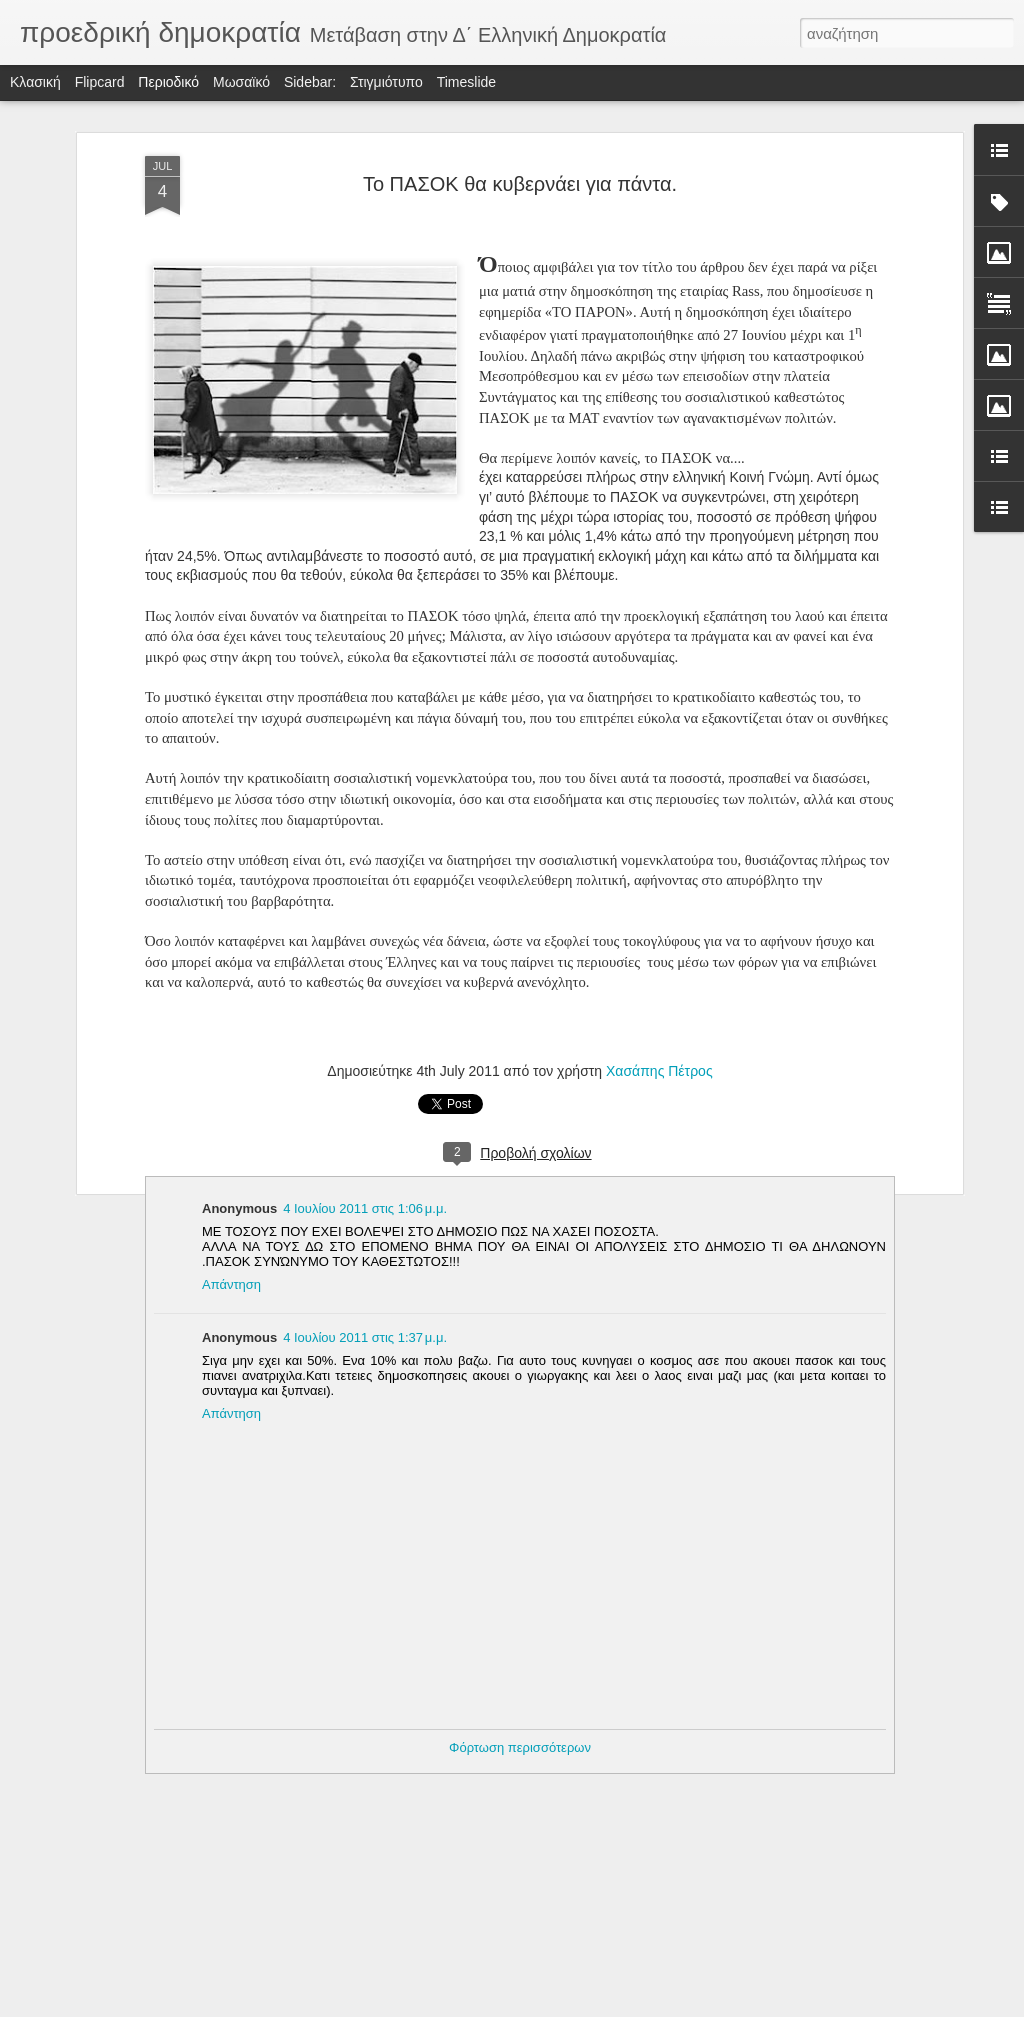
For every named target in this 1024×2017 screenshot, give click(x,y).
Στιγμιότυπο (386, 82)
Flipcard (100, 82)
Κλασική (35, 82)
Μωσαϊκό (241, 82)
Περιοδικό (168, 82)
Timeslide (466, 82)
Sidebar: (310, 82)
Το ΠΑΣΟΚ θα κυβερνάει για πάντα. (520, 184)
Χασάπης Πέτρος (659, 1071)
